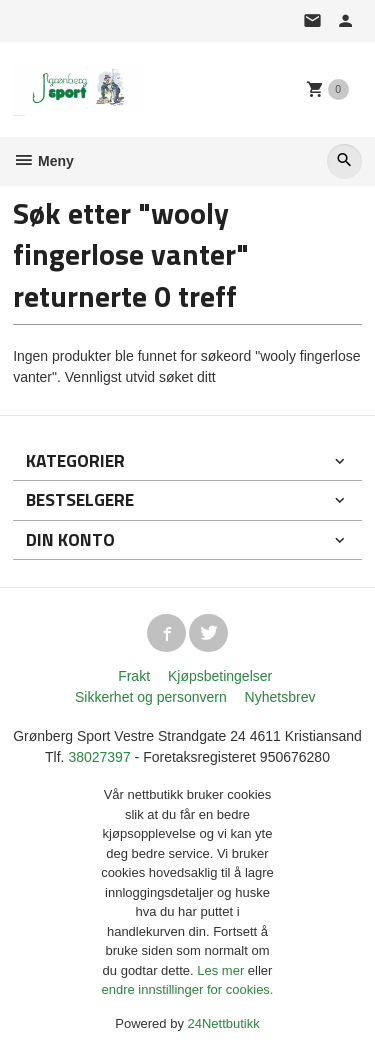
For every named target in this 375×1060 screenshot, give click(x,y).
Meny (43, 161)
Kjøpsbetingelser (220, 676)
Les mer (222, 970)
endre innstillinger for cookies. (188, 989)
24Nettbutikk (224, 1023)
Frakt (134, 676)
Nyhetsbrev (280, 697)
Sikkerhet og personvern (151, 697)
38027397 (99, 757)
